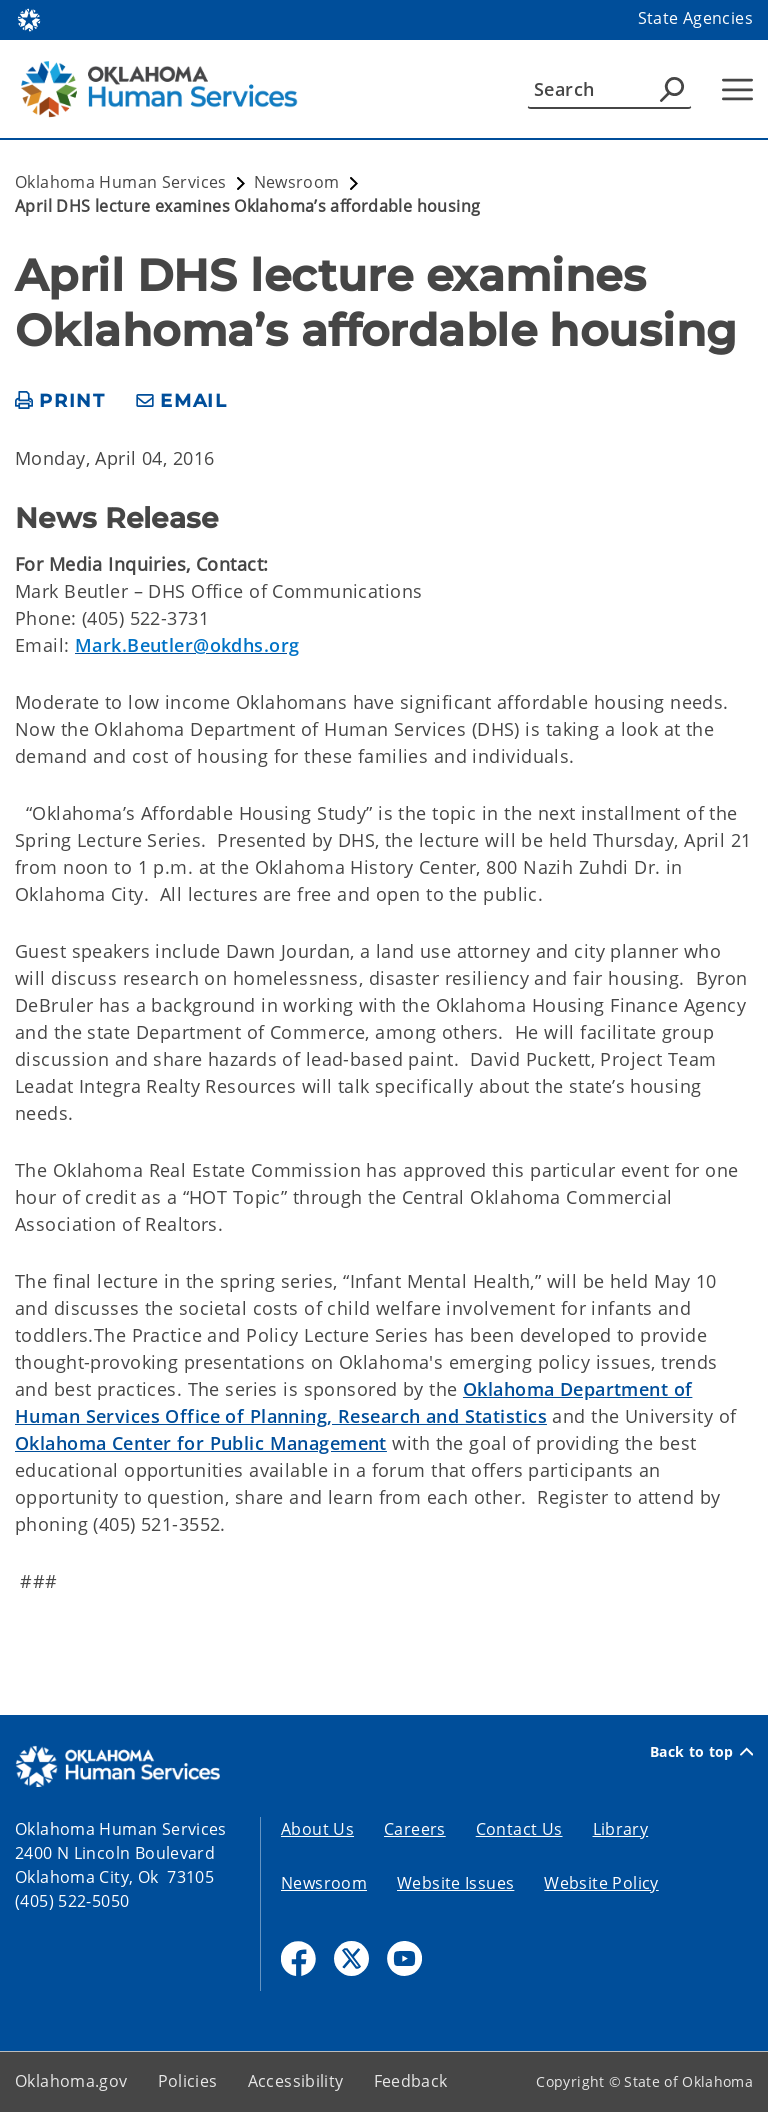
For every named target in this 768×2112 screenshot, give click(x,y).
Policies (188, 2081)
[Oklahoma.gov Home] (29, 18)
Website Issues (455, 1883)
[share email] (182, 401)
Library (621, 1829)
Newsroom (324, 1883)
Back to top (701, 1752)
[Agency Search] (672, 89)
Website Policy (601, 1883)
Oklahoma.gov (71, 2081)
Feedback (411, 2081)
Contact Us (519, 1829)
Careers (415, 1829)
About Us (317, 1829)
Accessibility (296, 2081)
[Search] (609, 89)
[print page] (60, 401)
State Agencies (695, 18)
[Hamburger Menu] (737, 89)
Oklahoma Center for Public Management (201, 1443)
